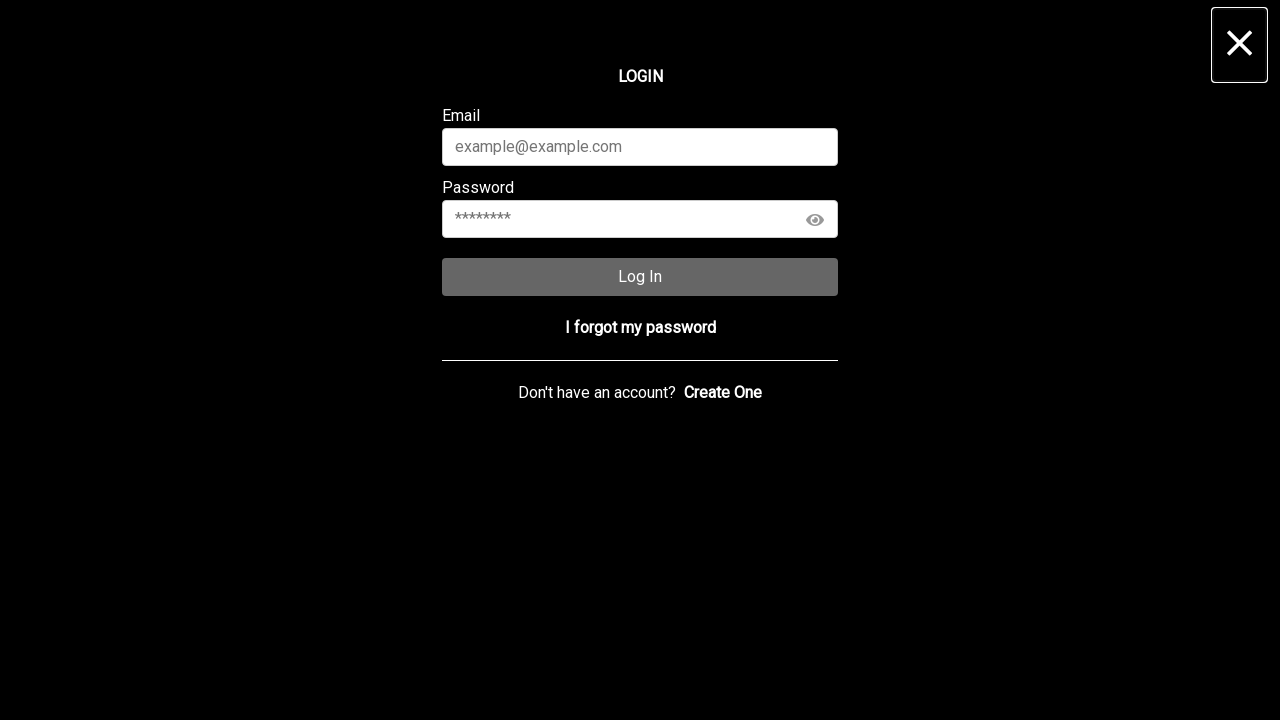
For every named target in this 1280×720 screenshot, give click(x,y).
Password (640, 208)
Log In (640, 276)
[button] (1239, 45)
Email (640, 136)
